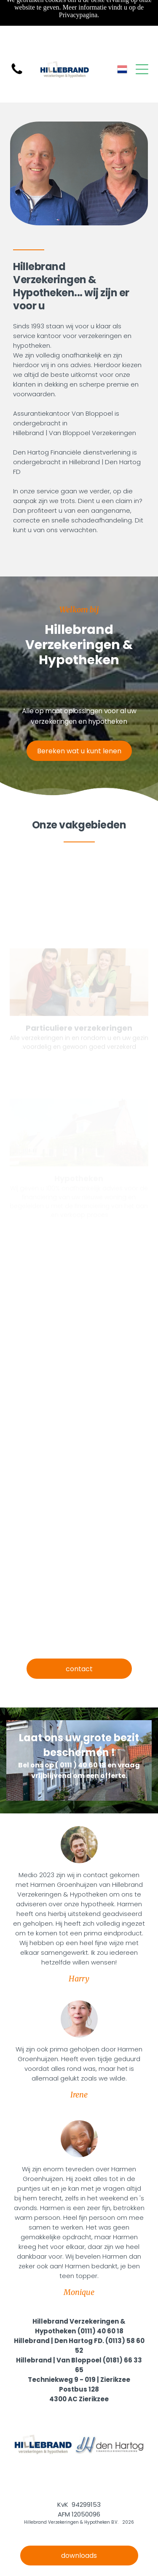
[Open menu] (142, 69)
